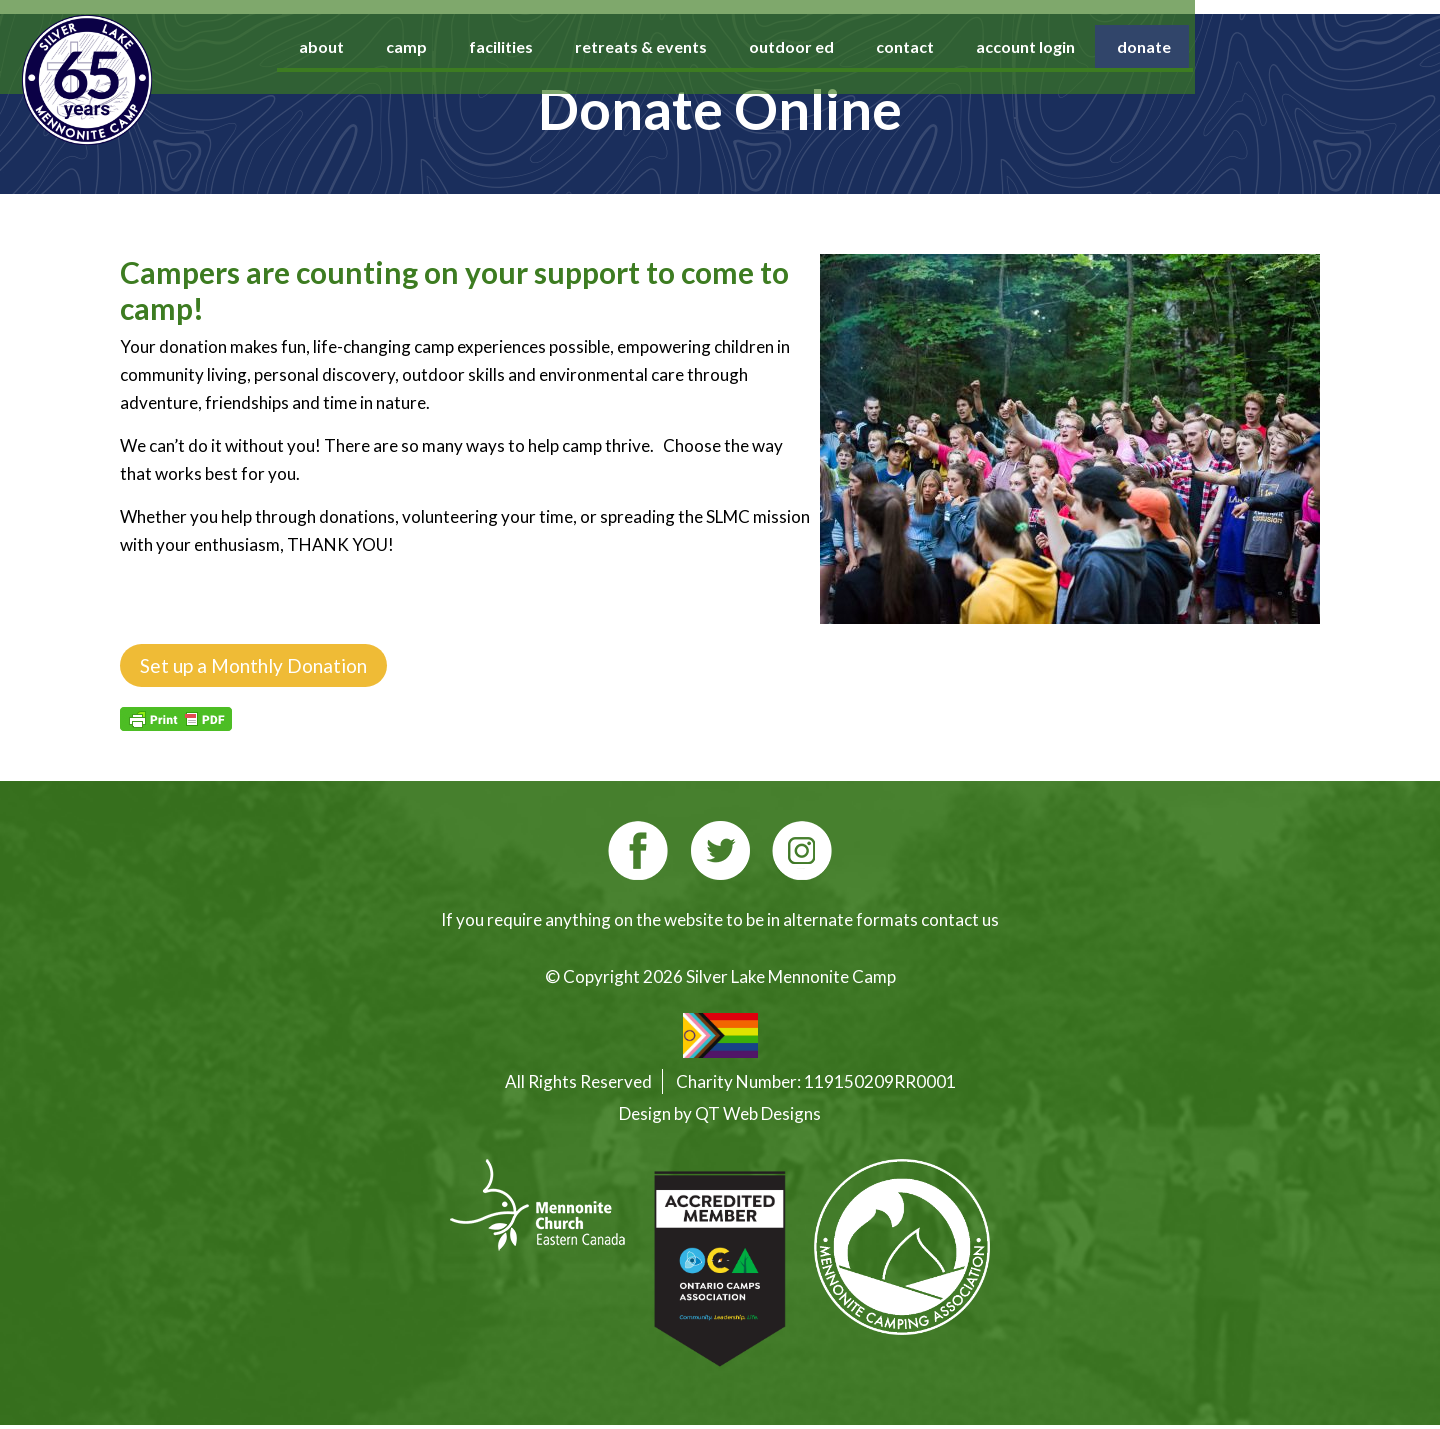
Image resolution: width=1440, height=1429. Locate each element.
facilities (632, 46)
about (452, 46)
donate (1275, 46)
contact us (960, 919)
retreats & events (772, 46)
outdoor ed (922, 46)
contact (1036, 46)
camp (537, 46)
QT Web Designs (758, 1113)
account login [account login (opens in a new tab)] (1156, 46)
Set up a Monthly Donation (253, 665)
